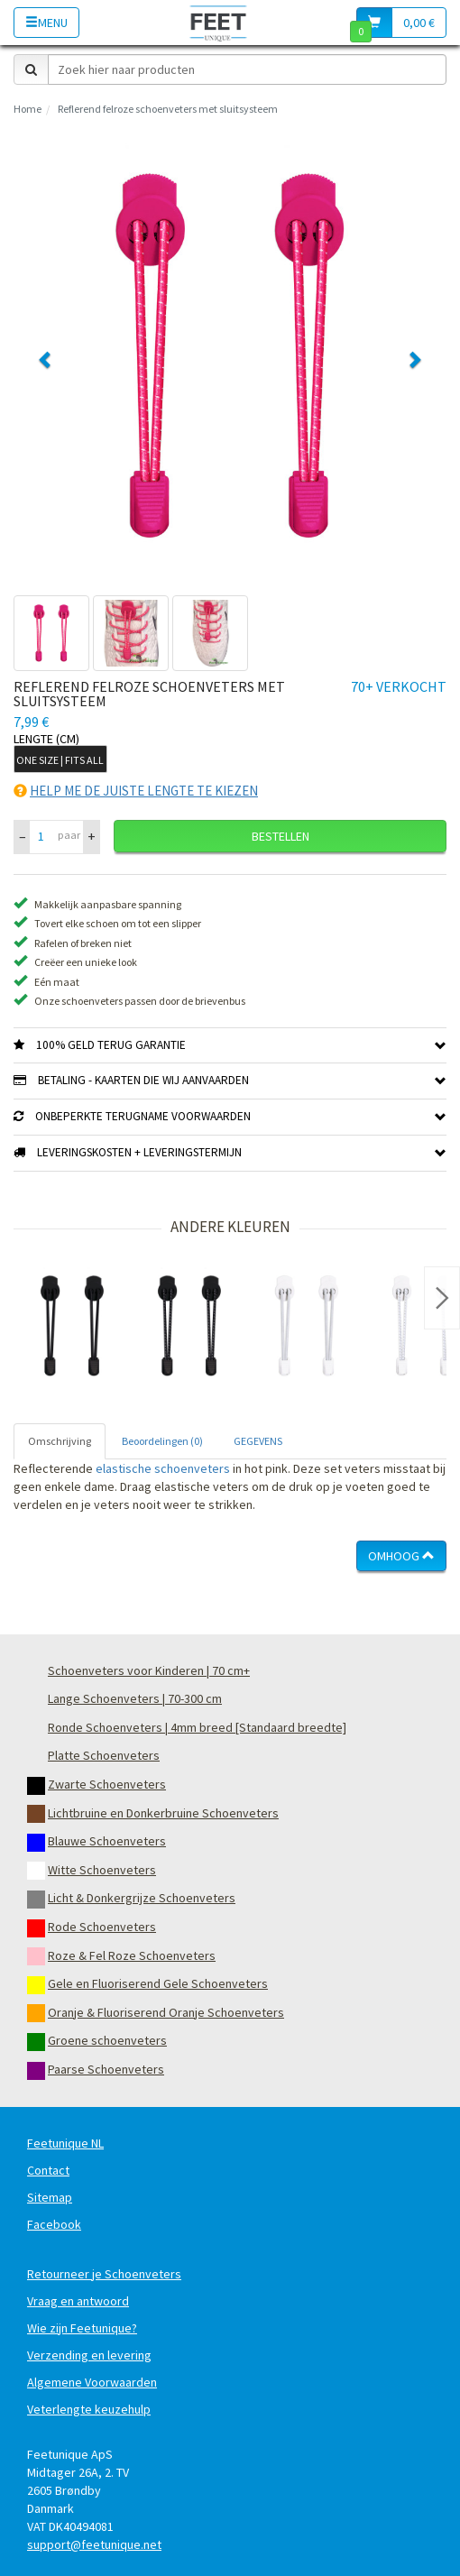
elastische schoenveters (163, 1468)
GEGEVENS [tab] (258, 1441)
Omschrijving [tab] (59, 1441)
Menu (46, 22)
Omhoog (401, 1556)
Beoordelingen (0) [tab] (162, 1441)
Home (27, 108)
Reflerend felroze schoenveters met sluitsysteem (168, 108)
